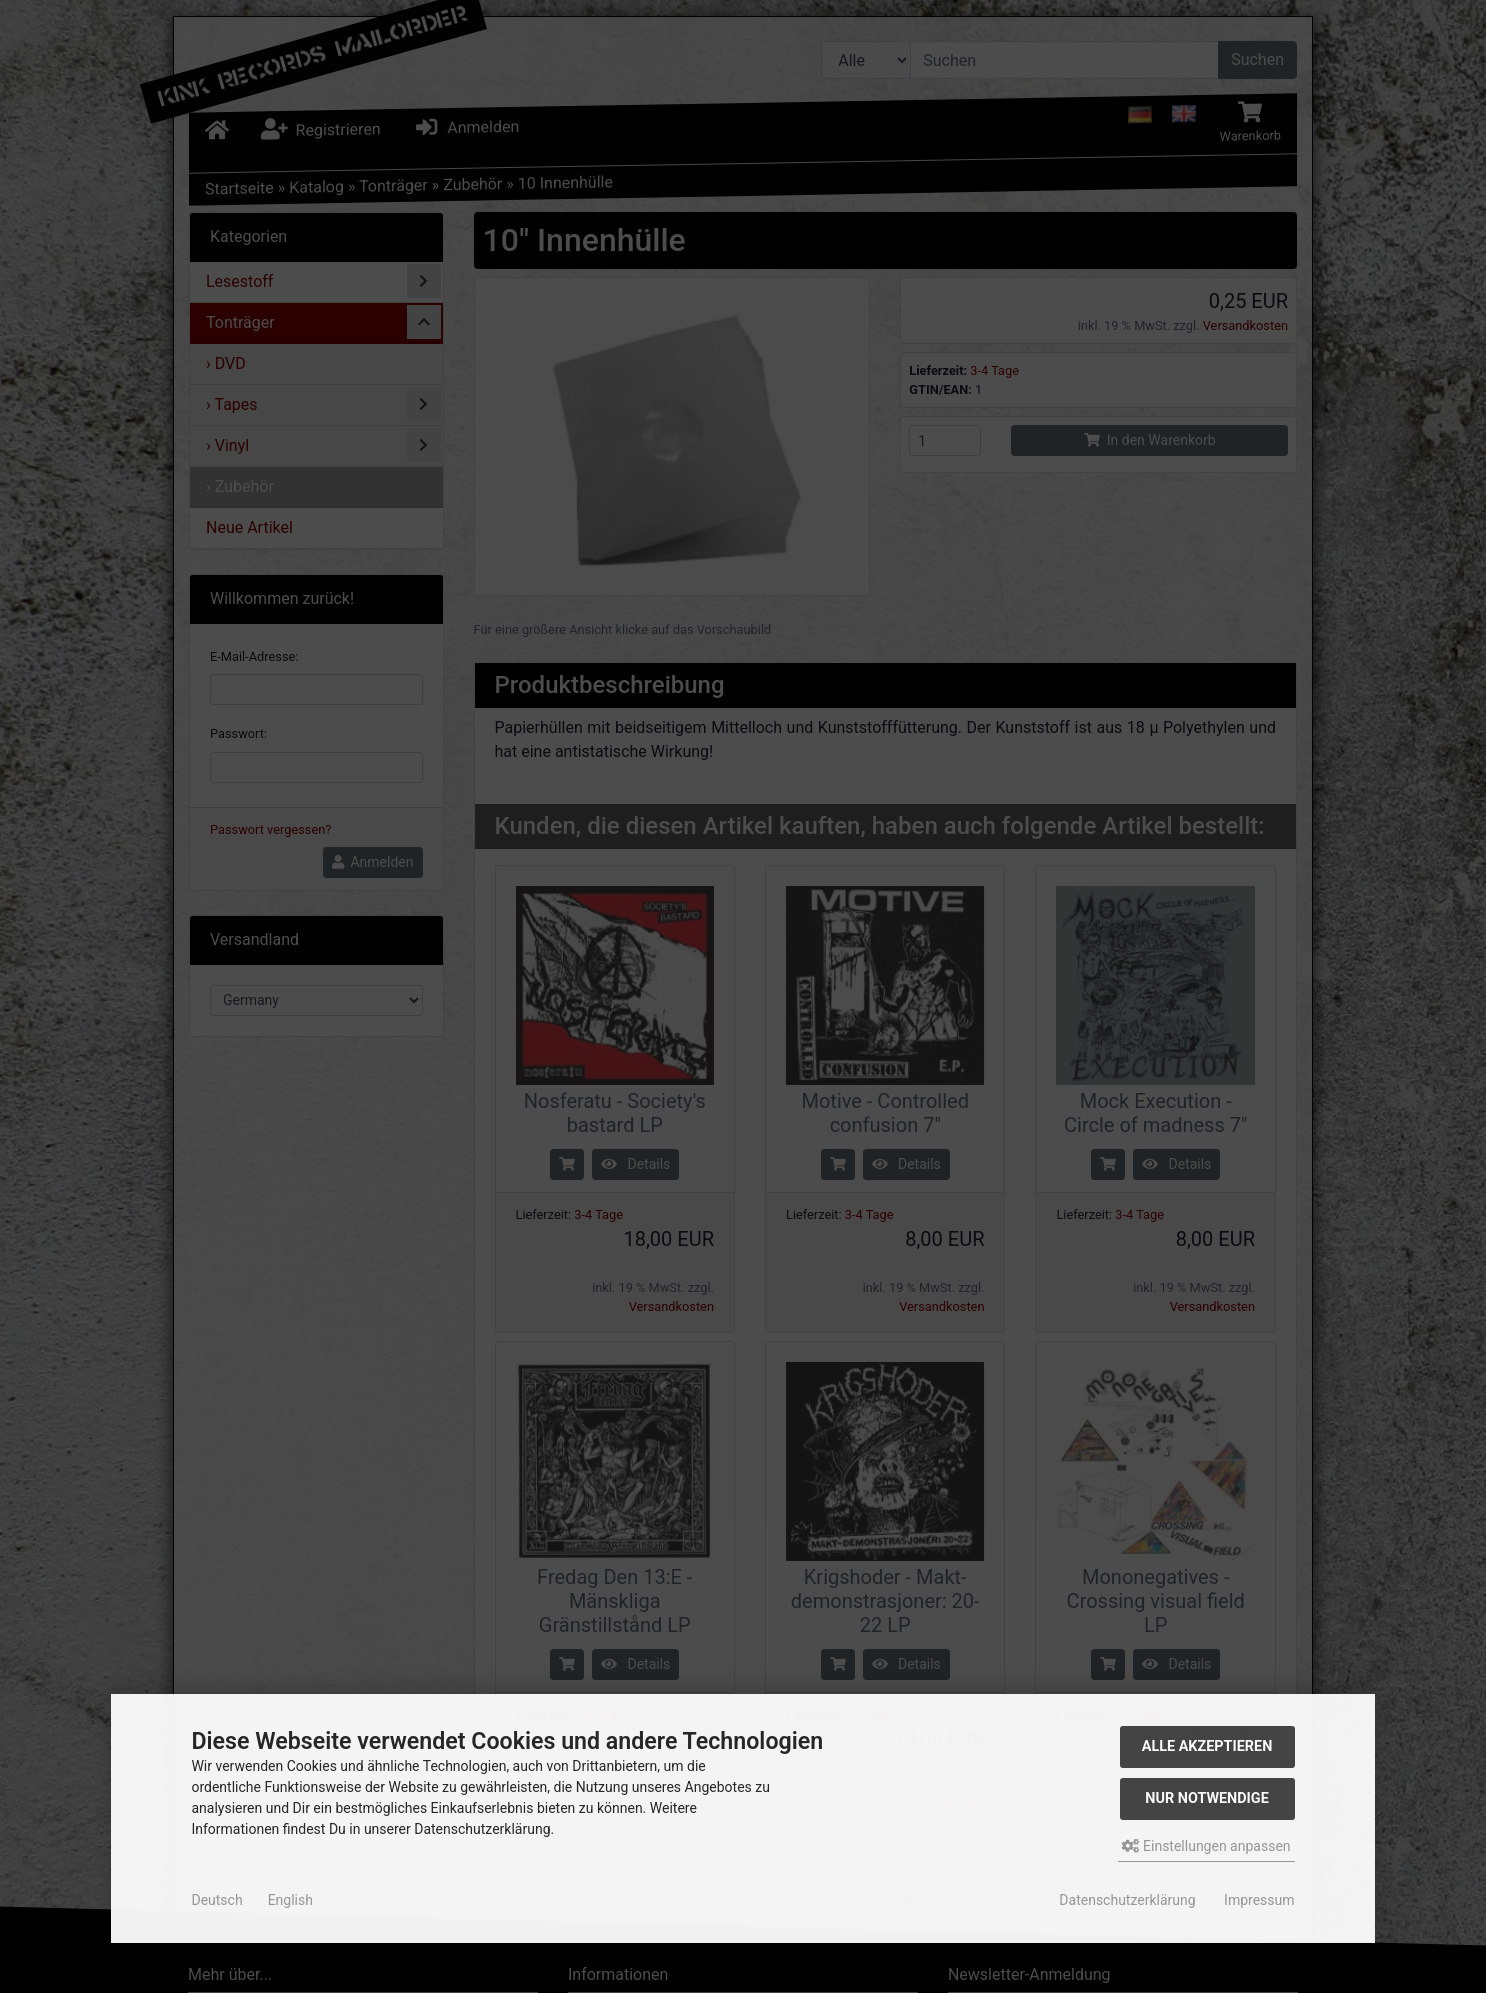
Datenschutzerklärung (1127, 1900)
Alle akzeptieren (1207, 1746)
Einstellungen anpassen (1206, 1846)
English (290, 1900)
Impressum (1259, 1900)
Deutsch (216, 1900)
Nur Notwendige (1206, 1798)
